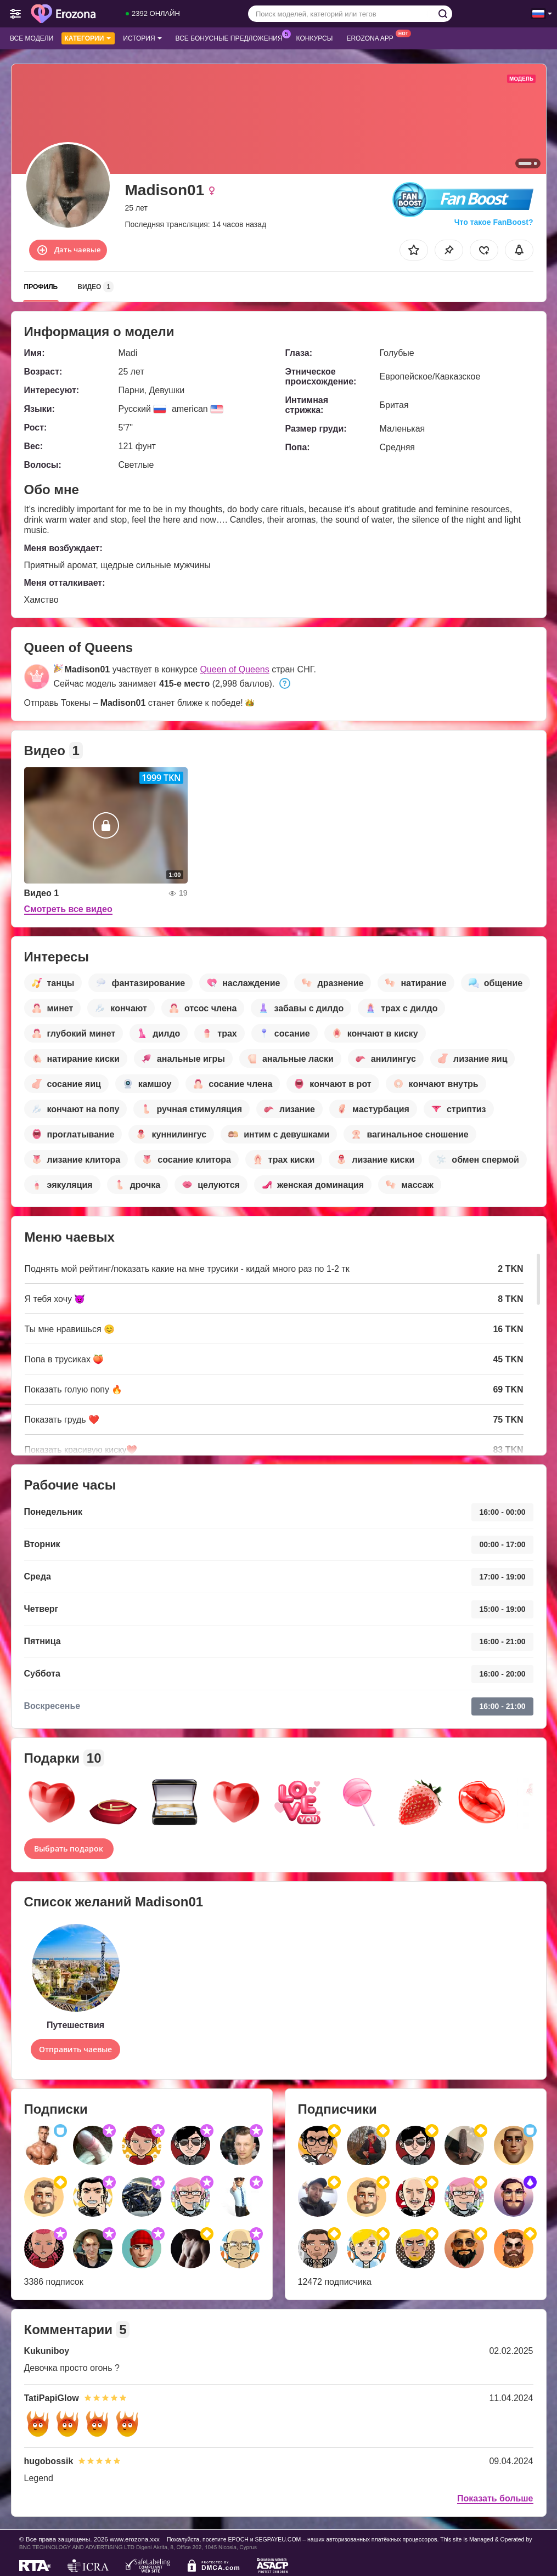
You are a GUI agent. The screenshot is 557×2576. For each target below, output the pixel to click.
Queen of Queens (234, 669)
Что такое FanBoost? (493, 222)
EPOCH (238, 2539)
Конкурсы (314, 38)
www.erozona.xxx (135, 2539)
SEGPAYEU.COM (278, 2539)
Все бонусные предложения (232, 37)
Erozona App (372, 37)
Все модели (31, 38)
